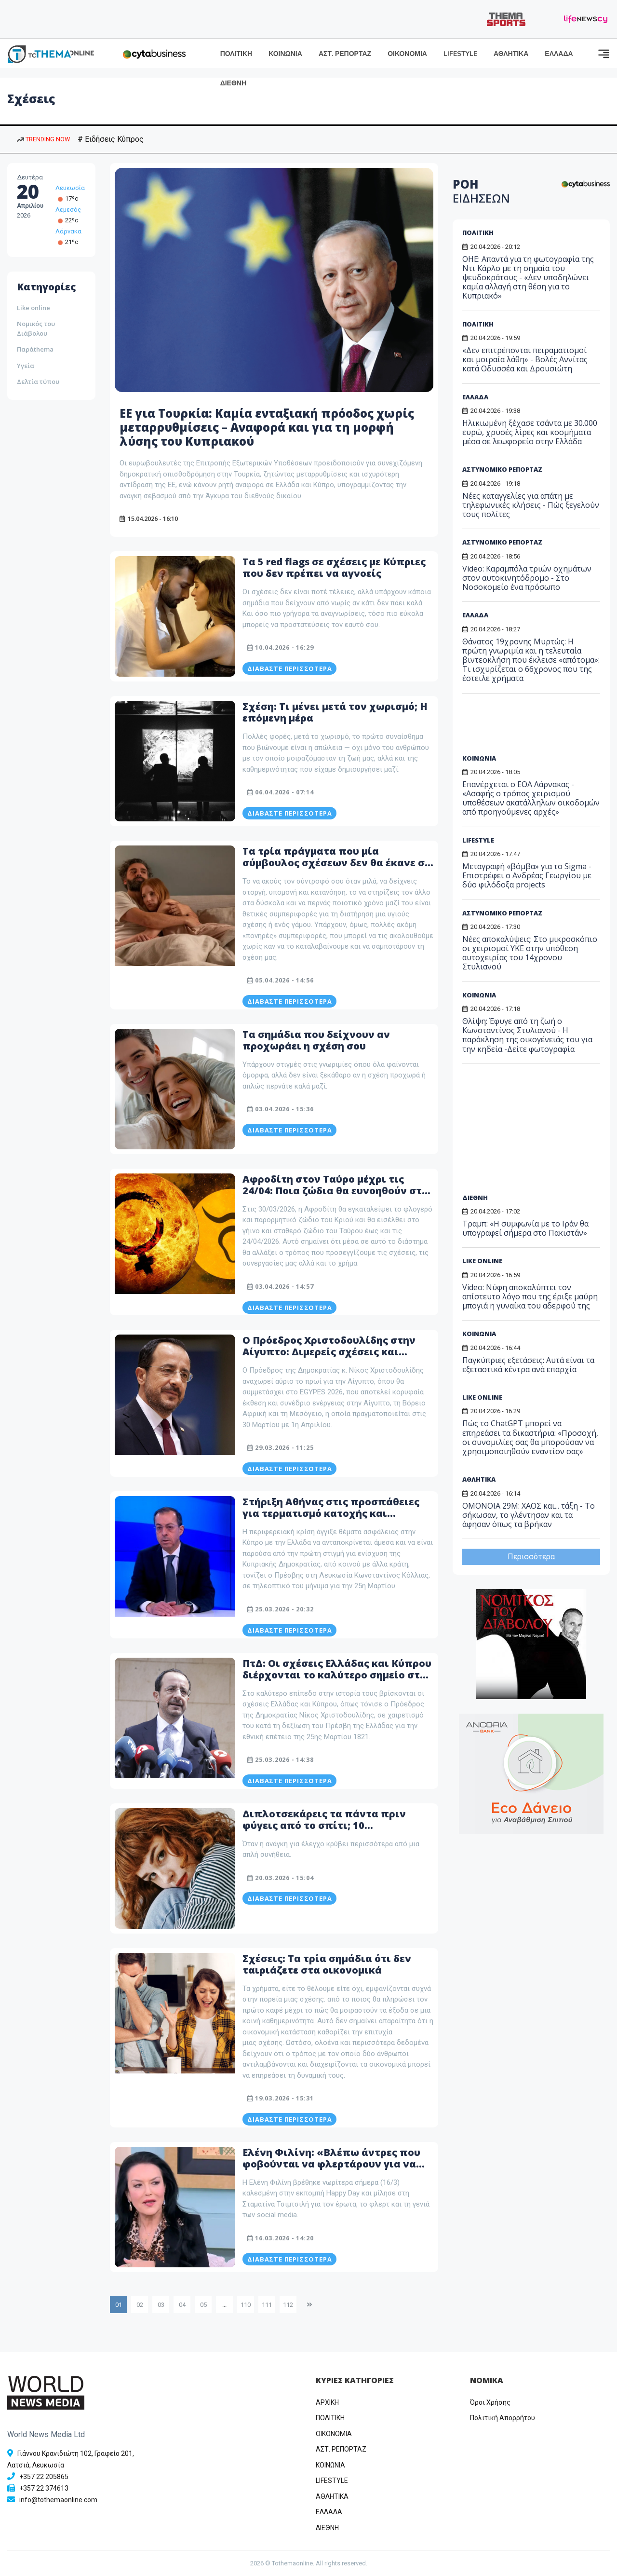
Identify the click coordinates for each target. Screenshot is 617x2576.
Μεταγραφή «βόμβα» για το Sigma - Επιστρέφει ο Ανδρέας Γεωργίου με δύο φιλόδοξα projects (526, 875)
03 (161, 2304)
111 (267, 2304)
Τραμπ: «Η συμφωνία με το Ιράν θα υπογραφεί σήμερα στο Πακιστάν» (525, 1228)
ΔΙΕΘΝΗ (233, 83)
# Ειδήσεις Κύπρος (111, 139)
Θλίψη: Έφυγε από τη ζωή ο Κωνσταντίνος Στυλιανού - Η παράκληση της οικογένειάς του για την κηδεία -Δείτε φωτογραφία (527, 1035)
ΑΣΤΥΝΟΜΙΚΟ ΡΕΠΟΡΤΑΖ (502, 469)
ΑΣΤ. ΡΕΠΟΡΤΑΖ (345, 53)
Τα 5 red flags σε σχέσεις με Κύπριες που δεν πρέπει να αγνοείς (334, 567)
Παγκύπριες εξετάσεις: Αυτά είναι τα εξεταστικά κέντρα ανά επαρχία (528, 1365)
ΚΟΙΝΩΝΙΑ (285, 53)
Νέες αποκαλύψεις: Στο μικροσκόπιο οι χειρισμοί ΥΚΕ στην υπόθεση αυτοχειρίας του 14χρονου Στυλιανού (529, 953)
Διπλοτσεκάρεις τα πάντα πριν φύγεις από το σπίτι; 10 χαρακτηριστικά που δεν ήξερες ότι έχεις (334, 1831)
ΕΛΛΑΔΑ (559, 53)
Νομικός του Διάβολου (36, 328)
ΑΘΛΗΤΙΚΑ (511, 53)
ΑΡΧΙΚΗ (327, 2402)
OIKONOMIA (334, 2434)
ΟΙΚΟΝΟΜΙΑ (407, 53)
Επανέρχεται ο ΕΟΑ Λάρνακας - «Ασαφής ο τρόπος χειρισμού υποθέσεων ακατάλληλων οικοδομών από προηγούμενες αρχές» (531, 798)
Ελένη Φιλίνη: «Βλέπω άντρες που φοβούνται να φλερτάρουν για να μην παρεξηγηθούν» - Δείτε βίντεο (331, 2164)
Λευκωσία (70, 187)
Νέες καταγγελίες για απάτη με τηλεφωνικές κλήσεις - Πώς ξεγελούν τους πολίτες (530, 505)
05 (203, 2304)
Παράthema (35, 349)
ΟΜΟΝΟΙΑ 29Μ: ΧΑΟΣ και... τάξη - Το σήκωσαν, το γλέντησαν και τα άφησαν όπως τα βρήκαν (528, 1514)
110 (246, 2304)
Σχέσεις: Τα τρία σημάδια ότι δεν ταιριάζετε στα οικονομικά (326, 1964)
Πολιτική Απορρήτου (502, 2418)
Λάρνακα (68, 231)
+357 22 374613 (43, 2488)
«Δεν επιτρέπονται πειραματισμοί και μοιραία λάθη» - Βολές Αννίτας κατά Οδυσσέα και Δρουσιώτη (525, 359)
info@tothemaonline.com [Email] (58, 2500)
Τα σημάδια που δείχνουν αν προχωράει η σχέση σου (316, 1040)
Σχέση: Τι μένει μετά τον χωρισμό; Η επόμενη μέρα (335, 712)
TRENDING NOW (43, 139)
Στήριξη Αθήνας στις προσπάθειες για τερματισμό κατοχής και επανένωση (330, 1513)
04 (182, 2304)
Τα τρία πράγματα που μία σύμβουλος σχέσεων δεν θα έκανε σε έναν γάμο (336, 863)
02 (139, 2304)
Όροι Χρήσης (490, 2402)
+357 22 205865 (43, 2477)
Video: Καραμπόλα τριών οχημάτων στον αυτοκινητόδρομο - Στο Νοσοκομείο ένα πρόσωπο (526, 577)
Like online (33, 307)
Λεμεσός (68, 209)
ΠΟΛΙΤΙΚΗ (236, 53)
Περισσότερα (531, 1556)
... (224, 2304)
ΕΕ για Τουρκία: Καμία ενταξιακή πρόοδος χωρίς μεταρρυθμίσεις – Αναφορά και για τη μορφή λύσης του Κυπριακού (267, 427)
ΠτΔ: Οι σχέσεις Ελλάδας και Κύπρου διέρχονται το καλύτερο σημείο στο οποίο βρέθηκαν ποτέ (336, 1675)
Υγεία (25, 365)
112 (288, 2304)
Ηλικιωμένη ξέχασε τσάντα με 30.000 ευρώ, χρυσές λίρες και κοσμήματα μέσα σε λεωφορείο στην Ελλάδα (529, 432)
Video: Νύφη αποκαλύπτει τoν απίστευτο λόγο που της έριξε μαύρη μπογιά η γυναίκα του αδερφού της (530, 1296)
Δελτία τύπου (38, 381)
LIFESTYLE (460, 53)
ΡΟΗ (481, 191)
